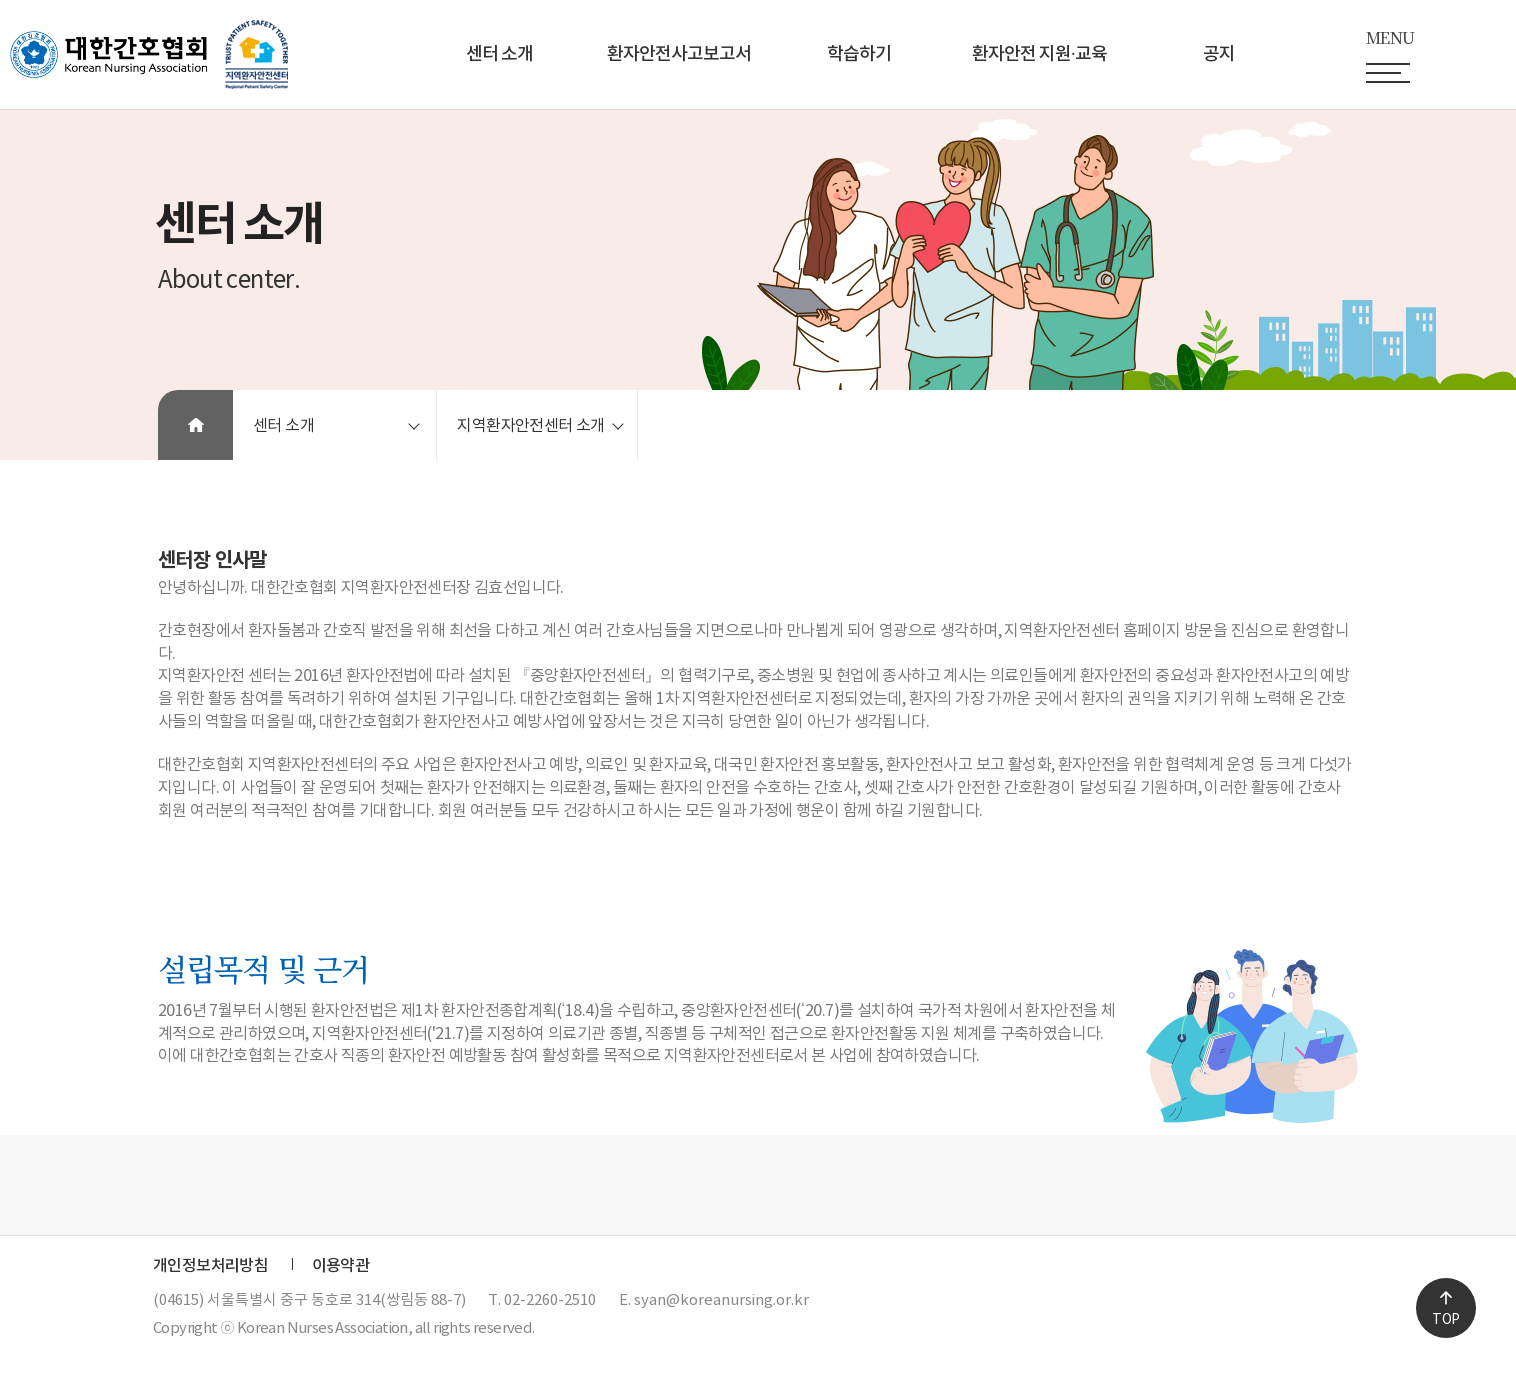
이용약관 (341, 1266)
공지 (1219, 54)
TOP (1445, 1320)
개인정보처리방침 (210, 1266)
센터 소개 (499, 54)
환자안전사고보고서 (679, 54)
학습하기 (859, 54)
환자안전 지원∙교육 (1039, 54)
